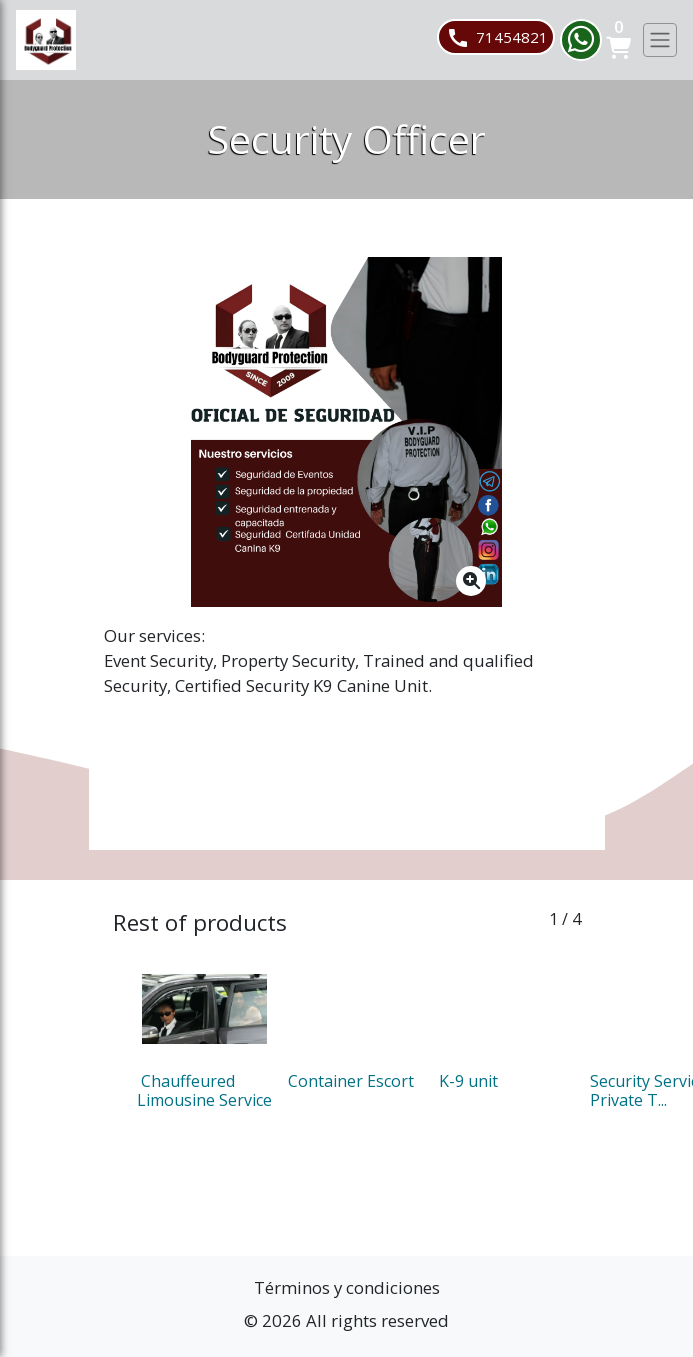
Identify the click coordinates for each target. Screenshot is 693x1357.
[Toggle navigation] (660, 40)
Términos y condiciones (347, 1287)
